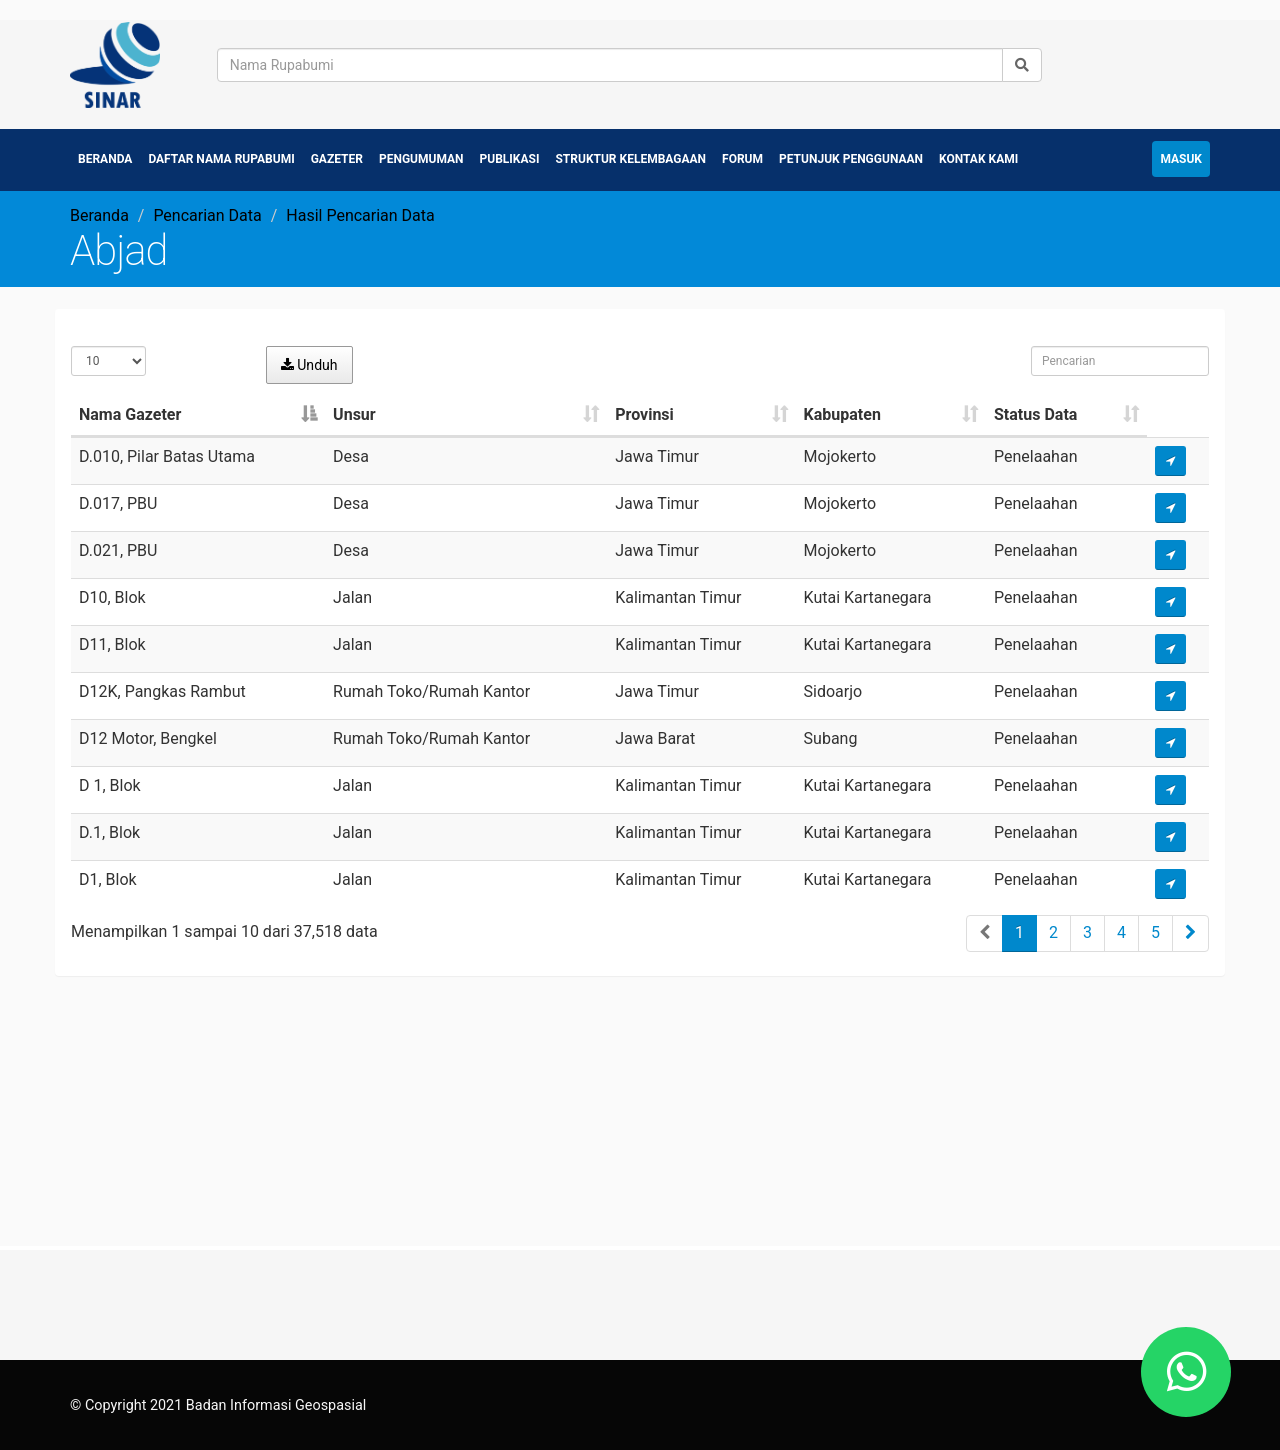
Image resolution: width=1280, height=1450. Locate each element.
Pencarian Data (207, 212)
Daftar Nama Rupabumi (221, 156)
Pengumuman (421, 156)
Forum (742, 156)
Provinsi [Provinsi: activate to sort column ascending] (644, 411)
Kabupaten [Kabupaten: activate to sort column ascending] (842, 411)
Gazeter (337, 156)
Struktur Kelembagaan (630, 156)
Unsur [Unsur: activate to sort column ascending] (354, 411)
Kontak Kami (978, 156)
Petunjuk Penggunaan (851, 156)
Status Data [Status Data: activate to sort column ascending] (1035, 411)
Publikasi (510, 156)
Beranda (105, 156)
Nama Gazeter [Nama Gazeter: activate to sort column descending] (130, 411)
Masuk (1181, 156)
